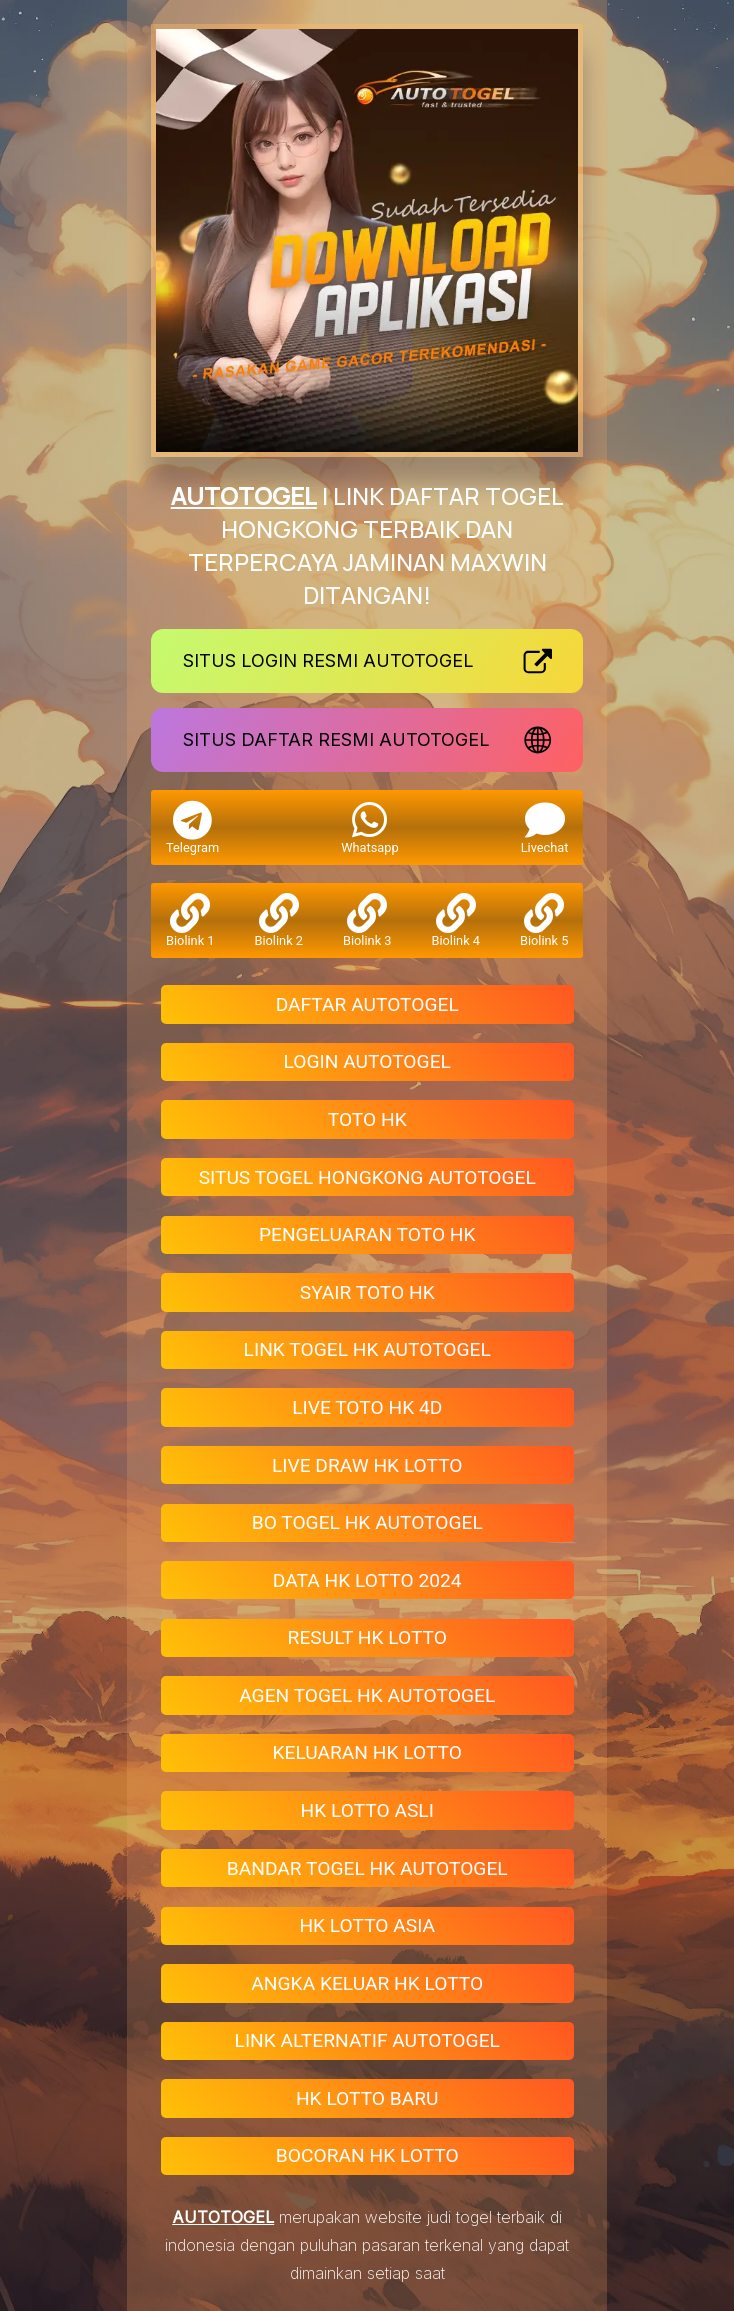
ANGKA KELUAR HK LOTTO (367, 1983)
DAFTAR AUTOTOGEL (367, 1004)
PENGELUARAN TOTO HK (367, 1234)
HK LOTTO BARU (367, 2098)
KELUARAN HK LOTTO (367, 1752)
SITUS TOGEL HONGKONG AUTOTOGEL (367, 1177)
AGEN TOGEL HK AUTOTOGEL (367, 1695)
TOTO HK (367, 1119)
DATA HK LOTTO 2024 (367, 1580)
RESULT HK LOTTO (367, 1637)
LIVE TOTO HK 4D (367, 1407)
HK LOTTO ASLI (367, 1810)
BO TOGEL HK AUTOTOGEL (367, 1522)
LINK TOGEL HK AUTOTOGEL (367, 1349)
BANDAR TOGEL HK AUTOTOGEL (367, 1868)
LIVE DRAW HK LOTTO (367, 1465)
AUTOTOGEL (244, 495)
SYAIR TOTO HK (367, 1292)
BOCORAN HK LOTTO (367, 2155)
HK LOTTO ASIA (367, 1925)
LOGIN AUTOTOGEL (367, 1061)
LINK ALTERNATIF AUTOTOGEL (367, 2040)
